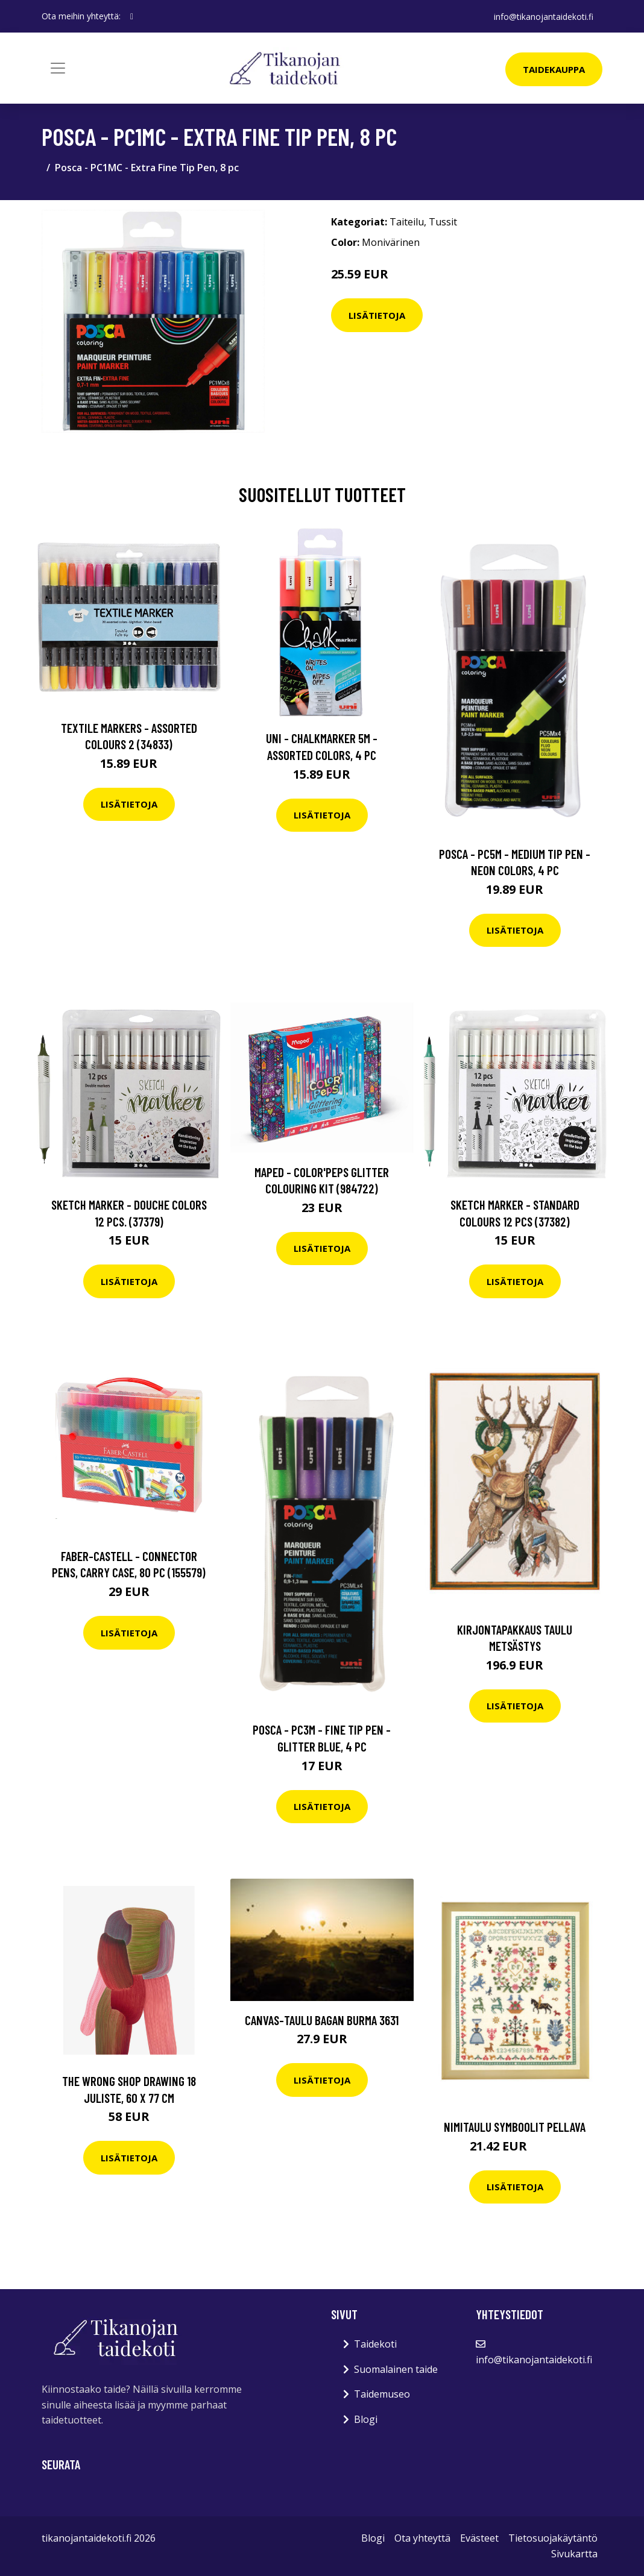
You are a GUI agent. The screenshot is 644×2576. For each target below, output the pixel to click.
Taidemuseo (382, 2394)
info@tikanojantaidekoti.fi (543, 16)
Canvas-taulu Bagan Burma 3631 (322, 2020)
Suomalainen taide (396, 2369)
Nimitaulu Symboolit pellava (515, 2126)
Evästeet (479, 2538)
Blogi (365, 2419)
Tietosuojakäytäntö (553, 2538)
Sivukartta (574, 2553)
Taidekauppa (554, 69)
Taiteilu (407, 221)
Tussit (443, 221)
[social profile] (131, 16)
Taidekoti (375, 2344)
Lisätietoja (377, 315)
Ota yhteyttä (422, 2538)
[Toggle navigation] (58, 68)
